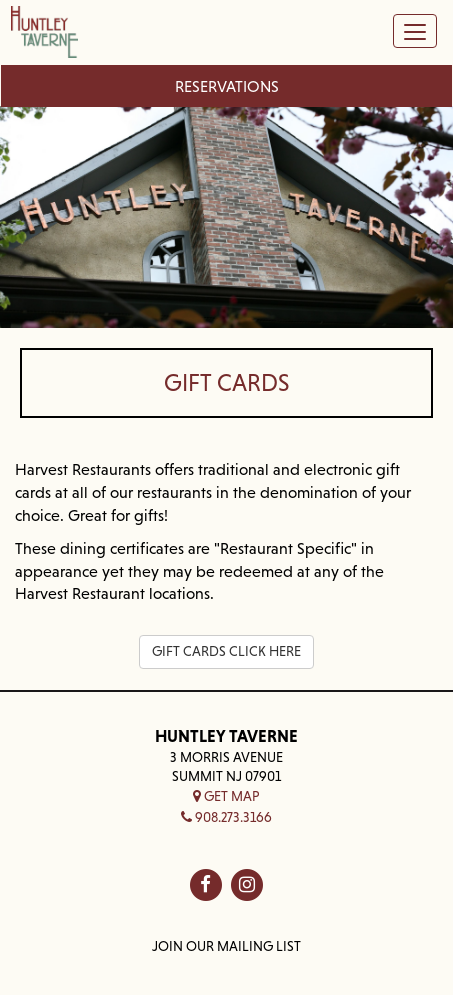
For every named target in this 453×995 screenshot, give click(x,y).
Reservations (227, 86)
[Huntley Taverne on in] (247, 884)
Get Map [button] (226, 796)
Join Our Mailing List (226, 946)
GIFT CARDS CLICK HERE (226, 651)
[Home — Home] (44, 35)
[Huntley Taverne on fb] (205, 884)
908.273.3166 (226, 817)
